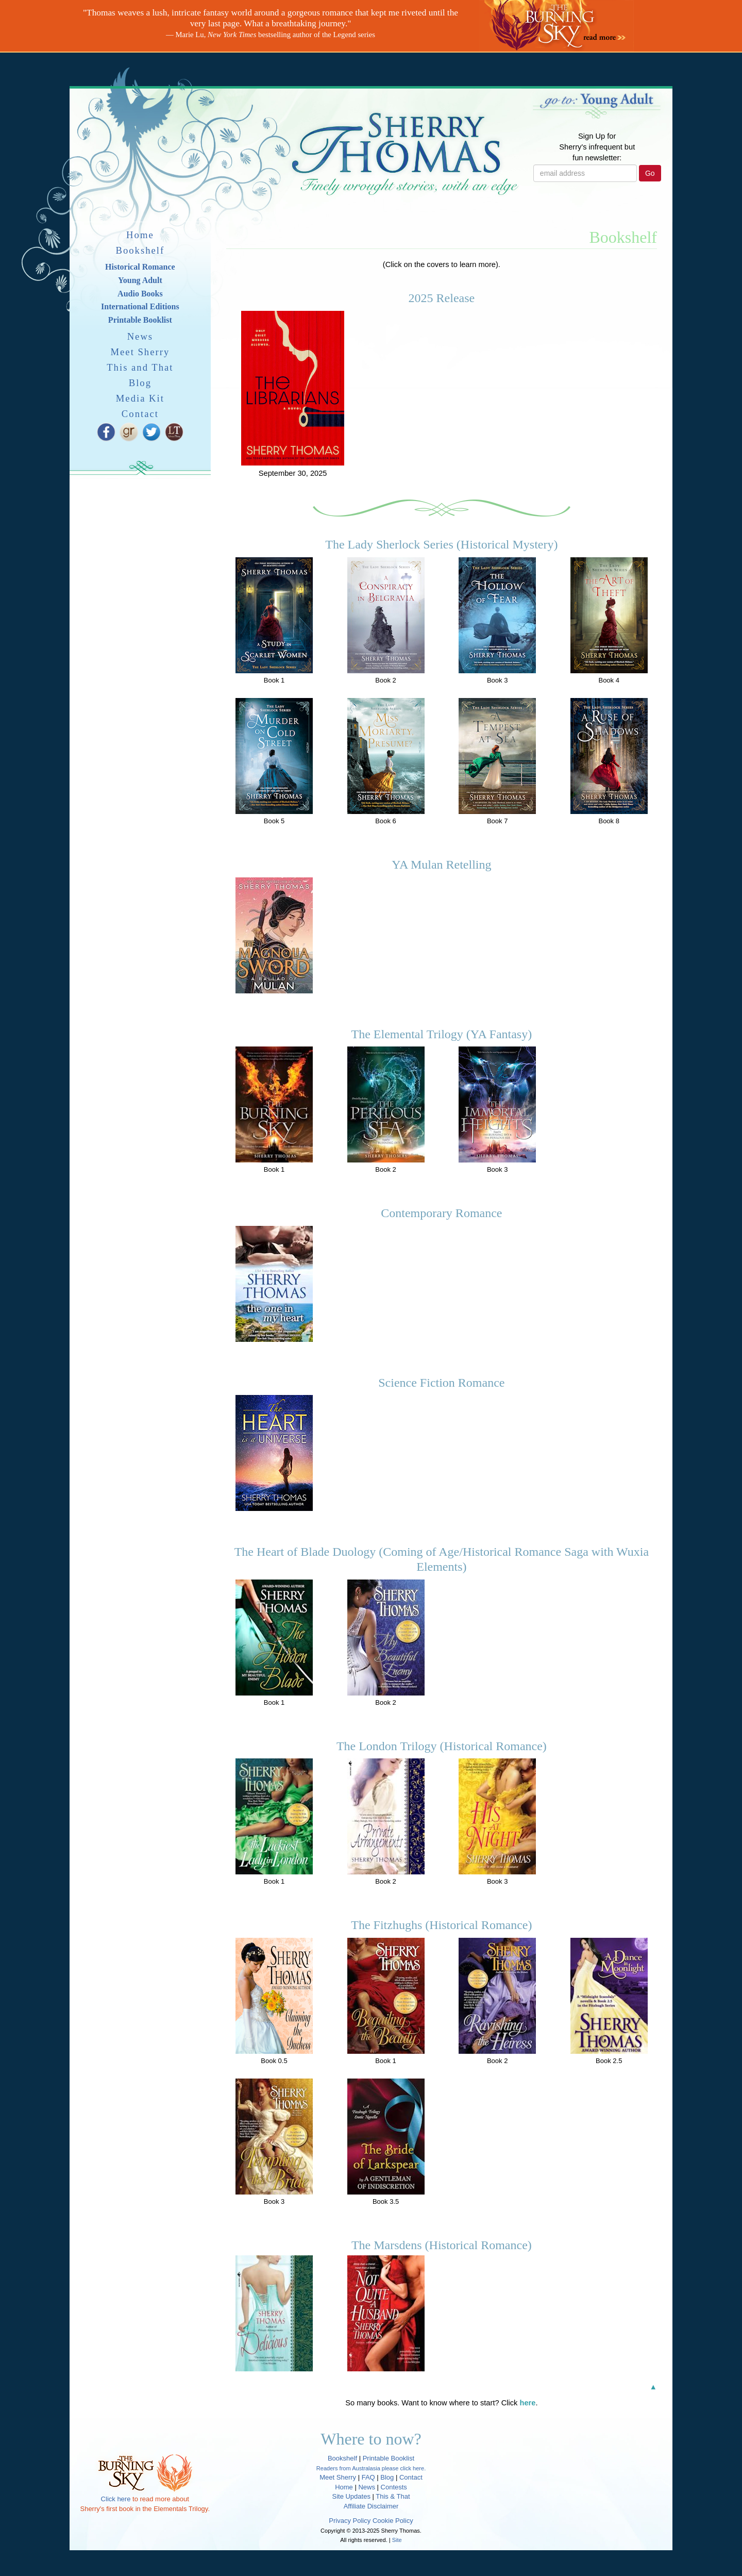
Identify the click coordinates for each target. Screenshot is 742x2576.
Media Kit (140, 398)
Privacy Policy (349, 2520)
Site (397, 2540)
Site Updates (351, 2496)
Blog (140, 382)
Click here (116, 2499)
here (528, 2403)
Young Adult (140, 280)
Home (140, 234)
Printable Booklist (140, 319)
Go (650, 173)
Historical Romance (140, 266)
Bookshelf (140, 250)
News (140, 336)
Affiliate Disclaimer (371, 2506)
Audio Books (140, 293)
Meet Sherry (140, 351)
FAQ (368, 2477)
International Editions (140, 306)
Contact (140, 413)
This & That (393, 2496)
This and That (140, 367)
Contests (394, 2487)
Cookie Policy (393, 2520)
